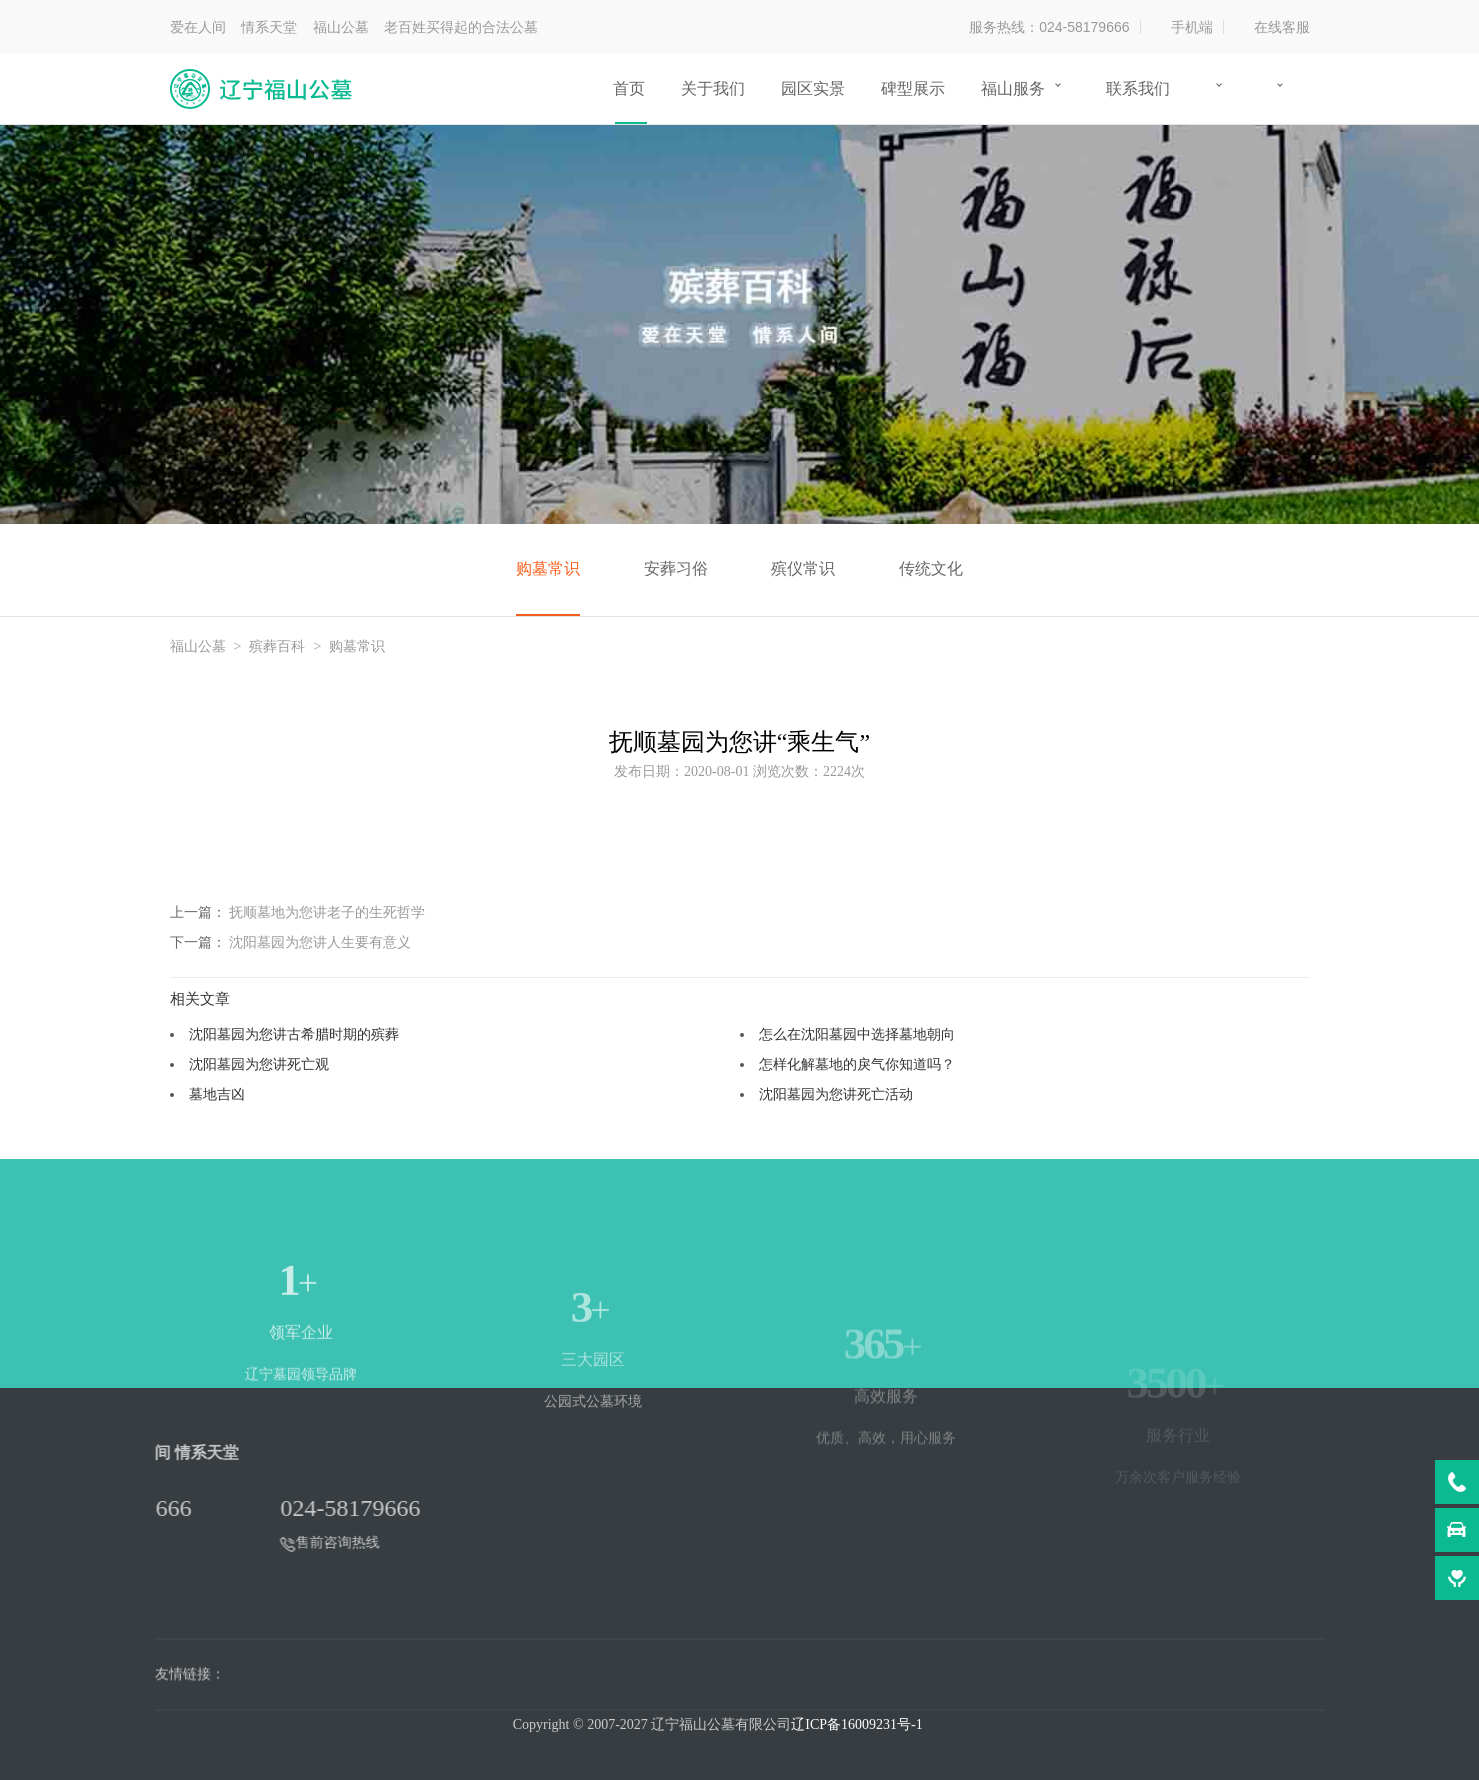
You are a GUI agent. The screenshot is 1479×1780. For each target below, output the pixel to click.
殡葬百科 (277, 646)
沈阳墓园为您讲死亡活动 (836, 1094)
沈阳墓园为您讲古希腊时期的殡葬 (294, 1034)
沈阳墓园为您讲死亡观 (259, 1064)
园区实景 (813, 88)
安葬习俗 (676, 568)
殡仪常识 (803, 568)
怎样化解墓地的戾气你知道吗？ (857, 1064)
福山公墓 (198, 646)
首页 (629, 88)
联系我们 (1138, 88)
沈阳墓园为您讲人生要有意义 (320, 942)
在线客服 (1282, 27)
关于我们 (713, 88)
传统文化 (931, 568)
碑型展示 (913, 88)
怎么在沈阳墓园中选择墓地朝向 (857, 1034)
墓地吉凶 (217, 1094)
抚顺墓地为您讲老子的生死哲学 (327, 912)
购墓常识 (548, 568)
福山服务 (1013, 88)
